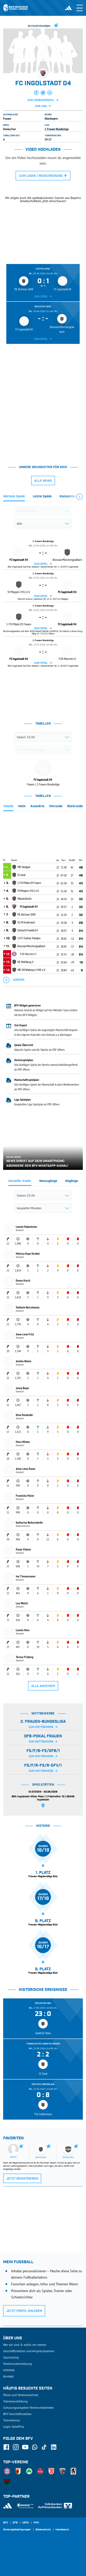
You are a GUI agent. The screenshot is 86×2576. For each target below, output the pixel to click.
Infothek (9, 2370)
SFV (5, 2522)
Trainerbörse (11, 2420)
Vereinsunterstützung (17, 2364)
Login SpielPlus (13, 2426)
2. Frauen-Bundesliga (57, 129)
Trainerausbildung (15, 2401)
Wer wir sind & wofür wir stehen (24, 2345)
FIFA (36, 2522)
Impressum (62, 2529)
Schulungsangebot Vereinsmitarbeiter (28, 2408)
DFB (15, 2522)
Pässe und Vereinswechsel (20, 2395)
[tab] (14, 497)
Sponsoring (11, 2357)
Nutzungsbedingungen (17, 2529)
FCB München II (28, 954)
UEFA (25, 2522)
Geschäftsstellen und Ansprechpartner (28, 2351)
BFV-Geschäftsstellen (17, 2414)
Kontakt (8, 2376)
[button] (36, 93)
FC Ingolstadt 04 (28, 906)
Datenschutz (43, 2529)
